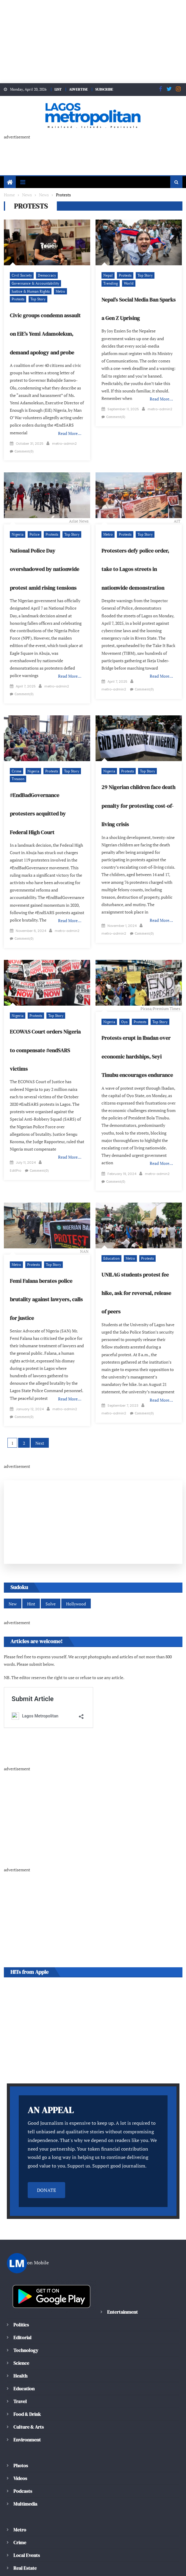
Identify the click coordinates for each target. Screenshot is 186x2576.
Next (40, 1418)
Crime (16, 759)
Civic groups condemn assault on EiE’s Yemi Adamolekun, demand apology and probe (44, 334)
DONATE (46, 2165)
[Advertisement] (93, 41)
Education (111, 1238)
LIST (56, 89)
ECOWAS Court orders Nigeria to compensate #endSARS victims (46, 1037)
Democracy (45, 276)
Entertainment (122, 2287)
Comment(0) (51, 446)
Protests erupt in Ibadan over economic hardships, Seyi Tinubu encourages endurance (136, 1043)
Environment (26, 2415)
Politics (20, 2300)
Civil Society (21, 276)
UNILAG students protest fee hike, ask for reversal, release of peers (138, 1272)
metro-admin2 (22, 446)
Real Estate (25, 2543)
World (108, 284)
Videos (20, 2453)
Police (33, 530)
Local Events (26, 2530)
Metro (57, 292)
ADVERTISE (78, 89)
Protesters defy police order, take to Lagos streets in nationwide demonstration (134, 564)
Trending (162, 276)
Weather (22, 2569)
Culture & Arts (28, 2402)
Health (20, 2351)
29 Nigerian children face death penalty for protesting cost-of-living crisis (138, 793)
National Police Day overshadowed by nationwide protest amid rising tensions (43, 564)
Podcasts (22, 2466)
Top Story (19, 299)
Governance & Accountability (33, 284)
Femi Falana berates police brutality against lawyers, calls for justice (44, 1278)
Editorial (22, 2312)
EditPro (50, 1147)
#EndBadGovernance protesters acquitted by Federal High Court (46, 801)
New (12, 1579)
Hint (30, 1579)
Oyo (123, 1009)
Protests (73, 292)
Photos (20, 2441)
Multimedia (25, 2479)
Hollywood (74, 1579)
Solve (49, 1579)
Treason (17, 766)
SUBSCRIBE (106, 89)
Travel (19, 2376)
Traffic (20, 2556)
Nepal (108, 276)
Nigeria (17, 530)
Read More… (70, 434)
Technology (25, 2325)
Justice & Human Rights (29, 292)
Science (21, 2338)
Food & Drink (27, 2389)
